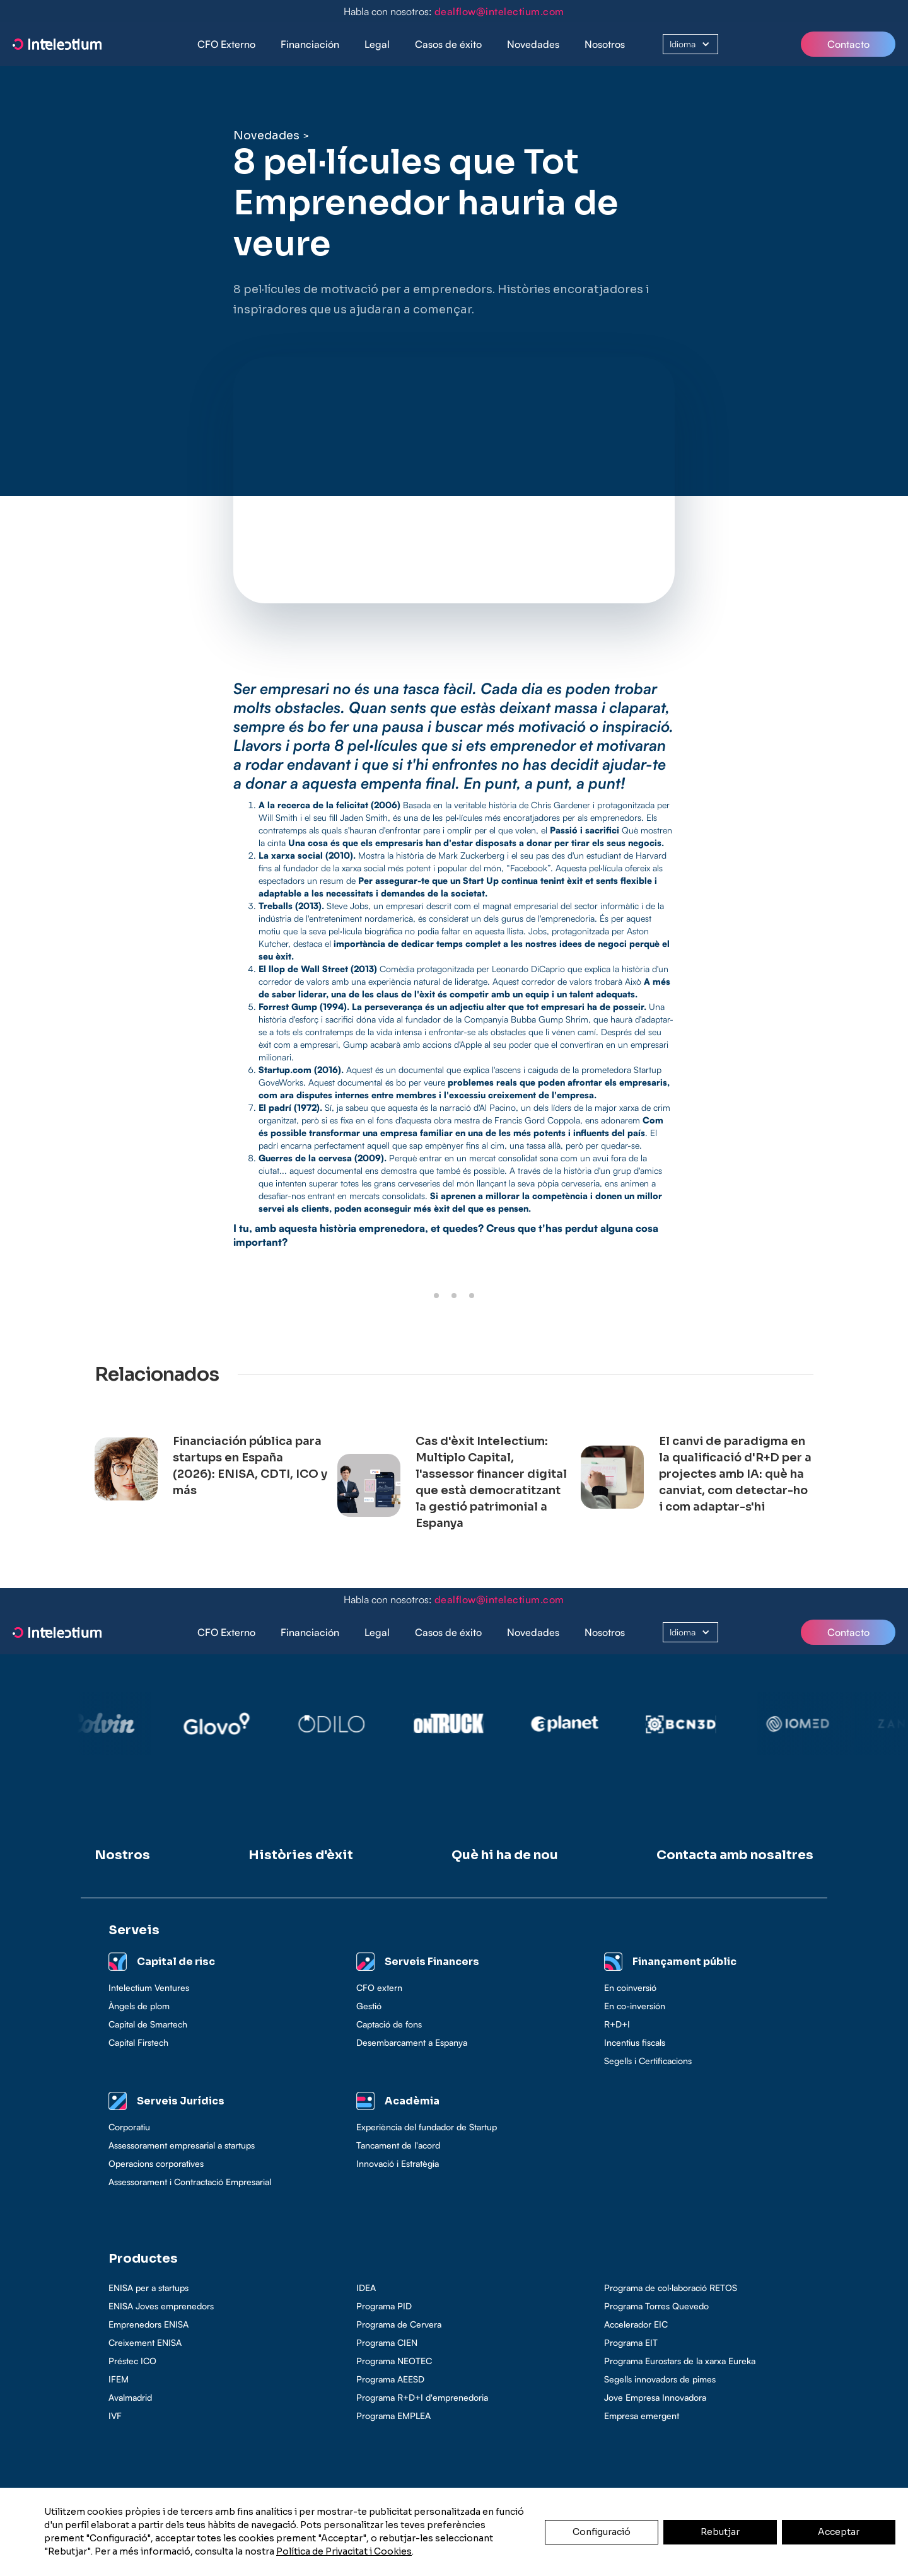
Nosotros (605, 44)
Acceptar (838, 2532)
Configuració (602, 2532)
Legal (377, 44)
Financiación (310, 44)
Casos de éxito (448, 44)
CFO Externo (226, 44)
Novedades (533, 44)
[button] (310, 44)
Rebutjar (720, 2532)
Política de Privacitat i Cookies (344, 2551)
